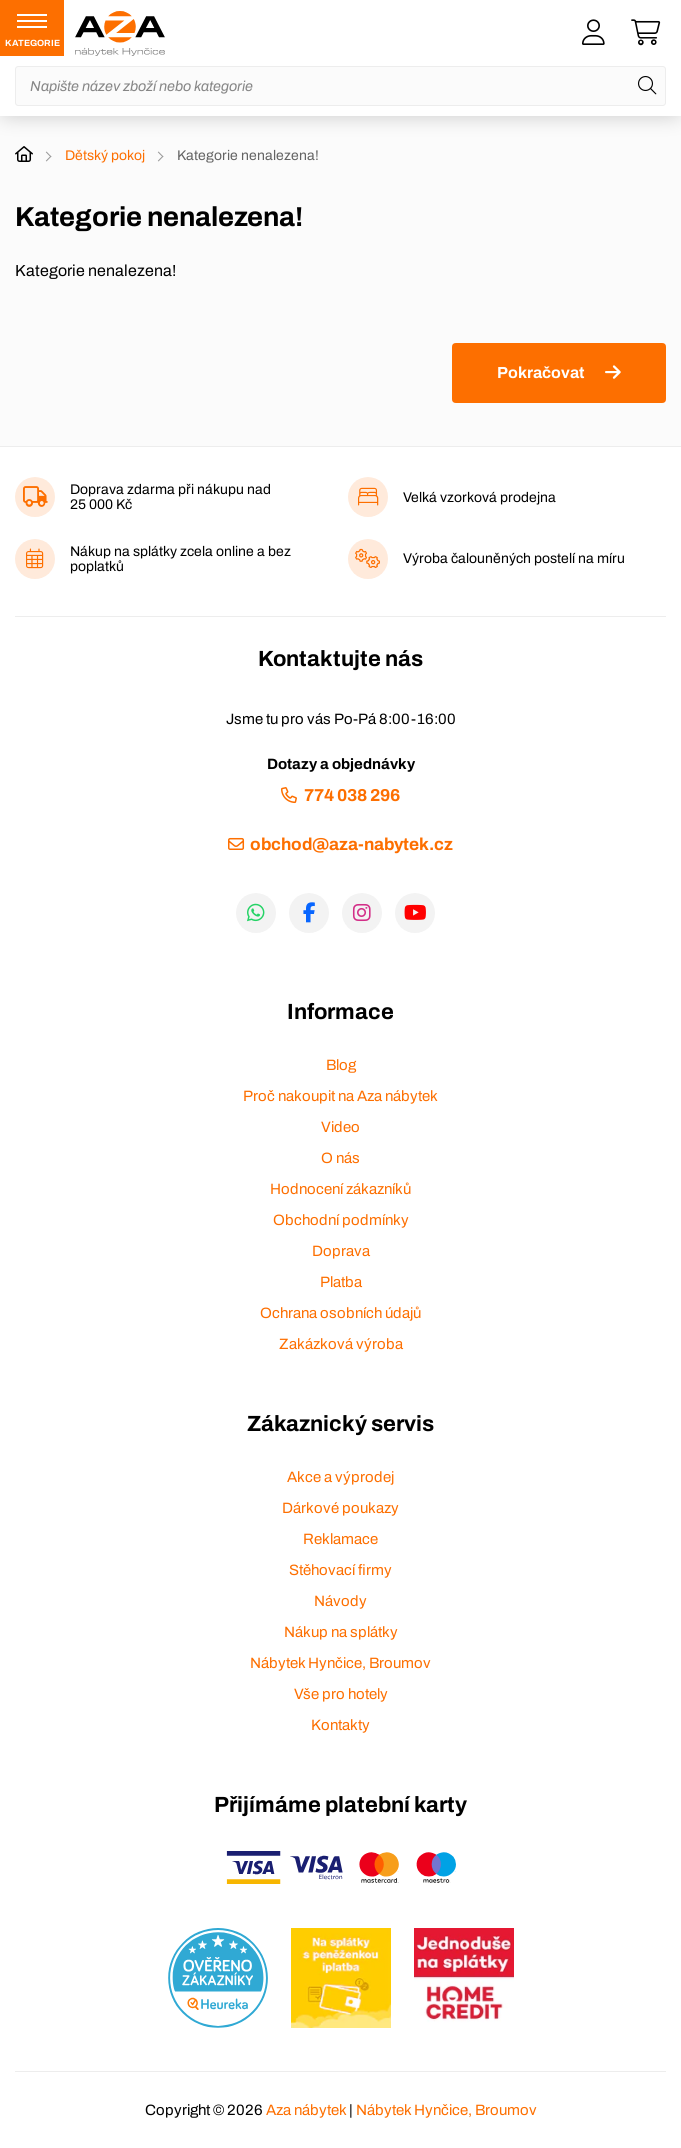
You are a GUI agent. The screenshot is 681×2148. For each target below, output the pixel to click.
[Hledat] (647, 86)
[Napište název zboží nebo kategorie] (340, 86)
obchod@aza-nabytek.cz (351, 844)
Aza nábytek (306, 2110)
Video (340, 1127)
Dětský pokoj (105, 155)
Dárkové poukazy (340, 1508)
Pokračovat (540, 372)
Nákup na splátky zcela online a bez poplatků (180, 559)
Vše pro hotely (341, 1694)
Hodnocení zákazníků (340, 1189)
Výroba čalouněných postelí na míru (514, 558)
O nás (340, 1158)
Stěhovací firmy (340, 1570)
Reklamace (340, 1539)
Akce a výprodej (340, 1477)
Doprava (341, 1251)
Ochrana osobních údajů (340, 1313)
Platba (341, 1282)
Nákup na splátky (341, 1632)
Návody (340, 1601)
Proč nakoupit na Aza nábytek (340, 1096)
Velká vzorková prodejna (479, 497)
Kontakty (340, 1725)
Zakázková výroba (341, 1344)
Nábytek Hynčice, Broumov (340, 1663)
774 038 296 (352, 795)
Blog (341, 1065)
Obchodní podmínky (341, 1220)
